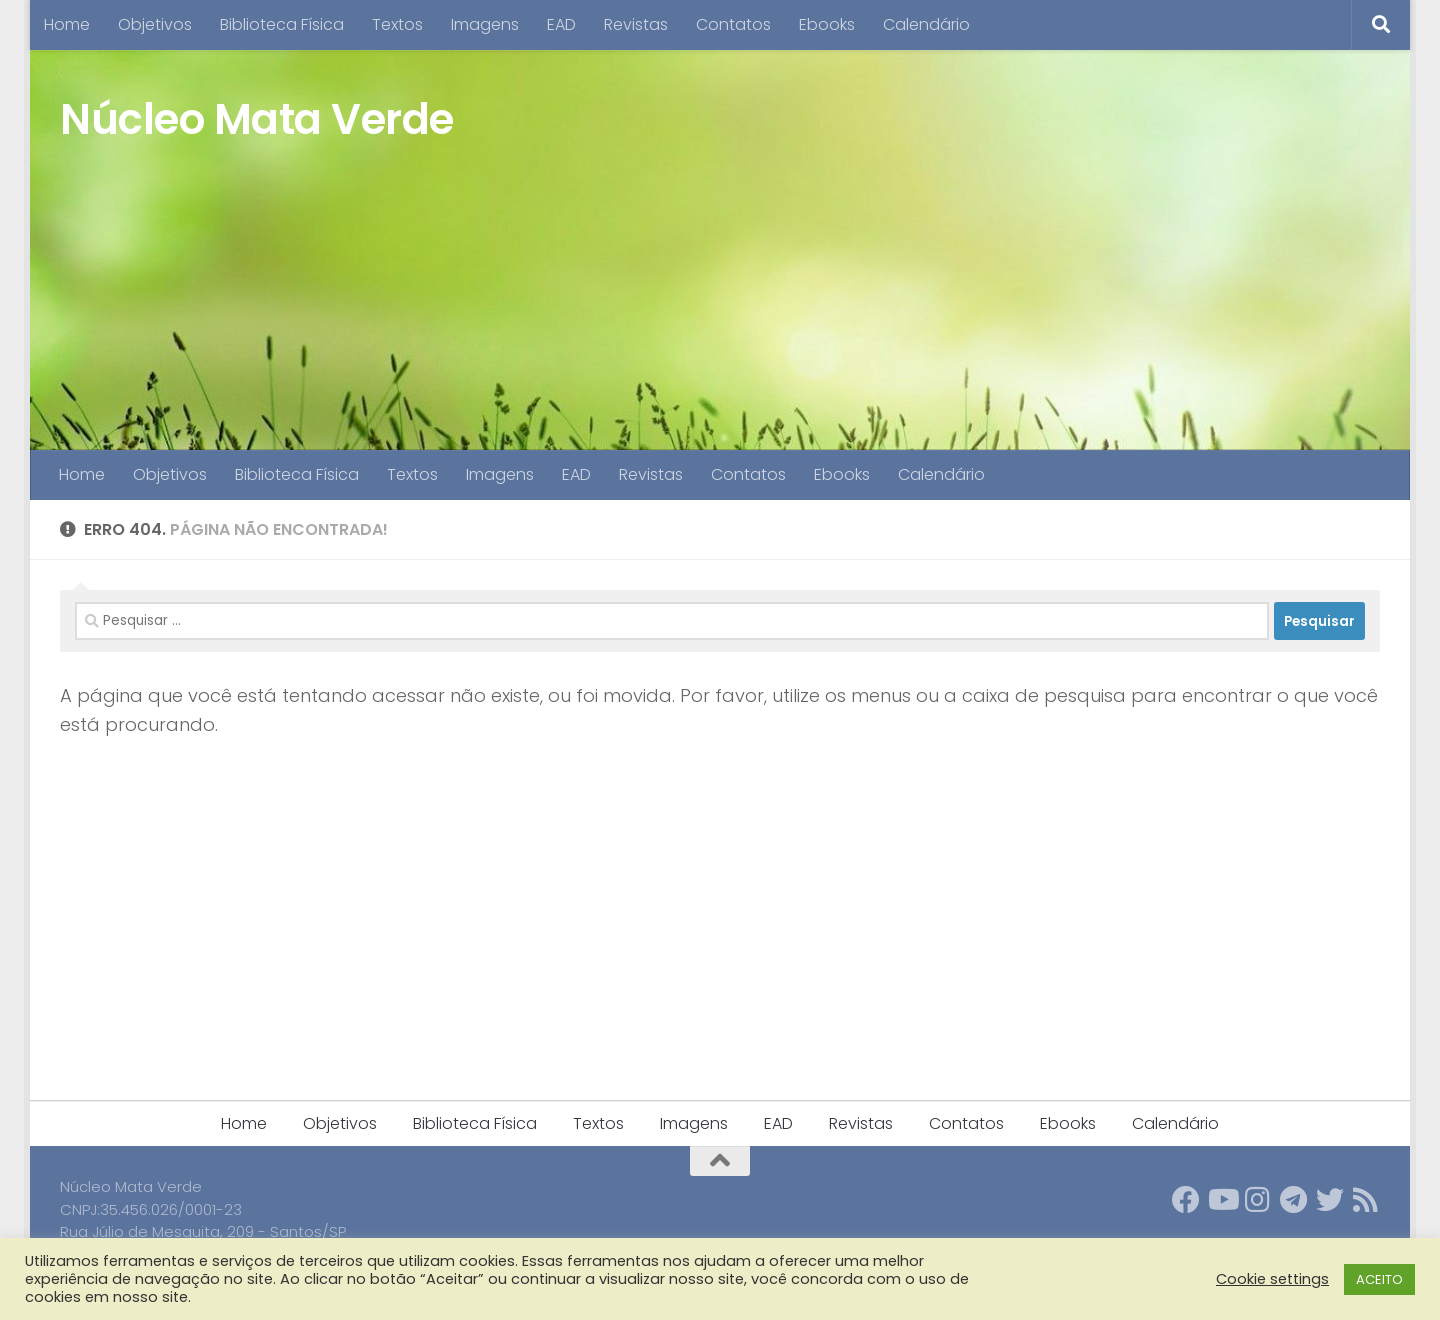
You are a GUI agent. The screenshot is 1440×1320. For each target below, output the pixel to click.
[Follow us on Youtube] (1222, 1200)
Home (67, 24)
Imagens (485, 24)
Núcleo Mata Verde (257, 119)
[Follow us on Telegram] (1294, 1200)
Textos (397, 24)
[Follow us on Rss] (1366, 1200)
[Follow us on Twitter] (1330, 1200)
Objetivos (155, 24)
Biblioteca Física (282, 24)
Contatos (733, 24)
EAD (561, 24)
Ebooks (827, 24)
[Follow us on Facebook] (1186, 1200)
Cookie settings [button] (1272, 1279)
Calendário (926, 24)
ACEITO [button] (1379, 1279)
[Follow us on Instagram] (1258, 1200)
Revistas (636, 24)
